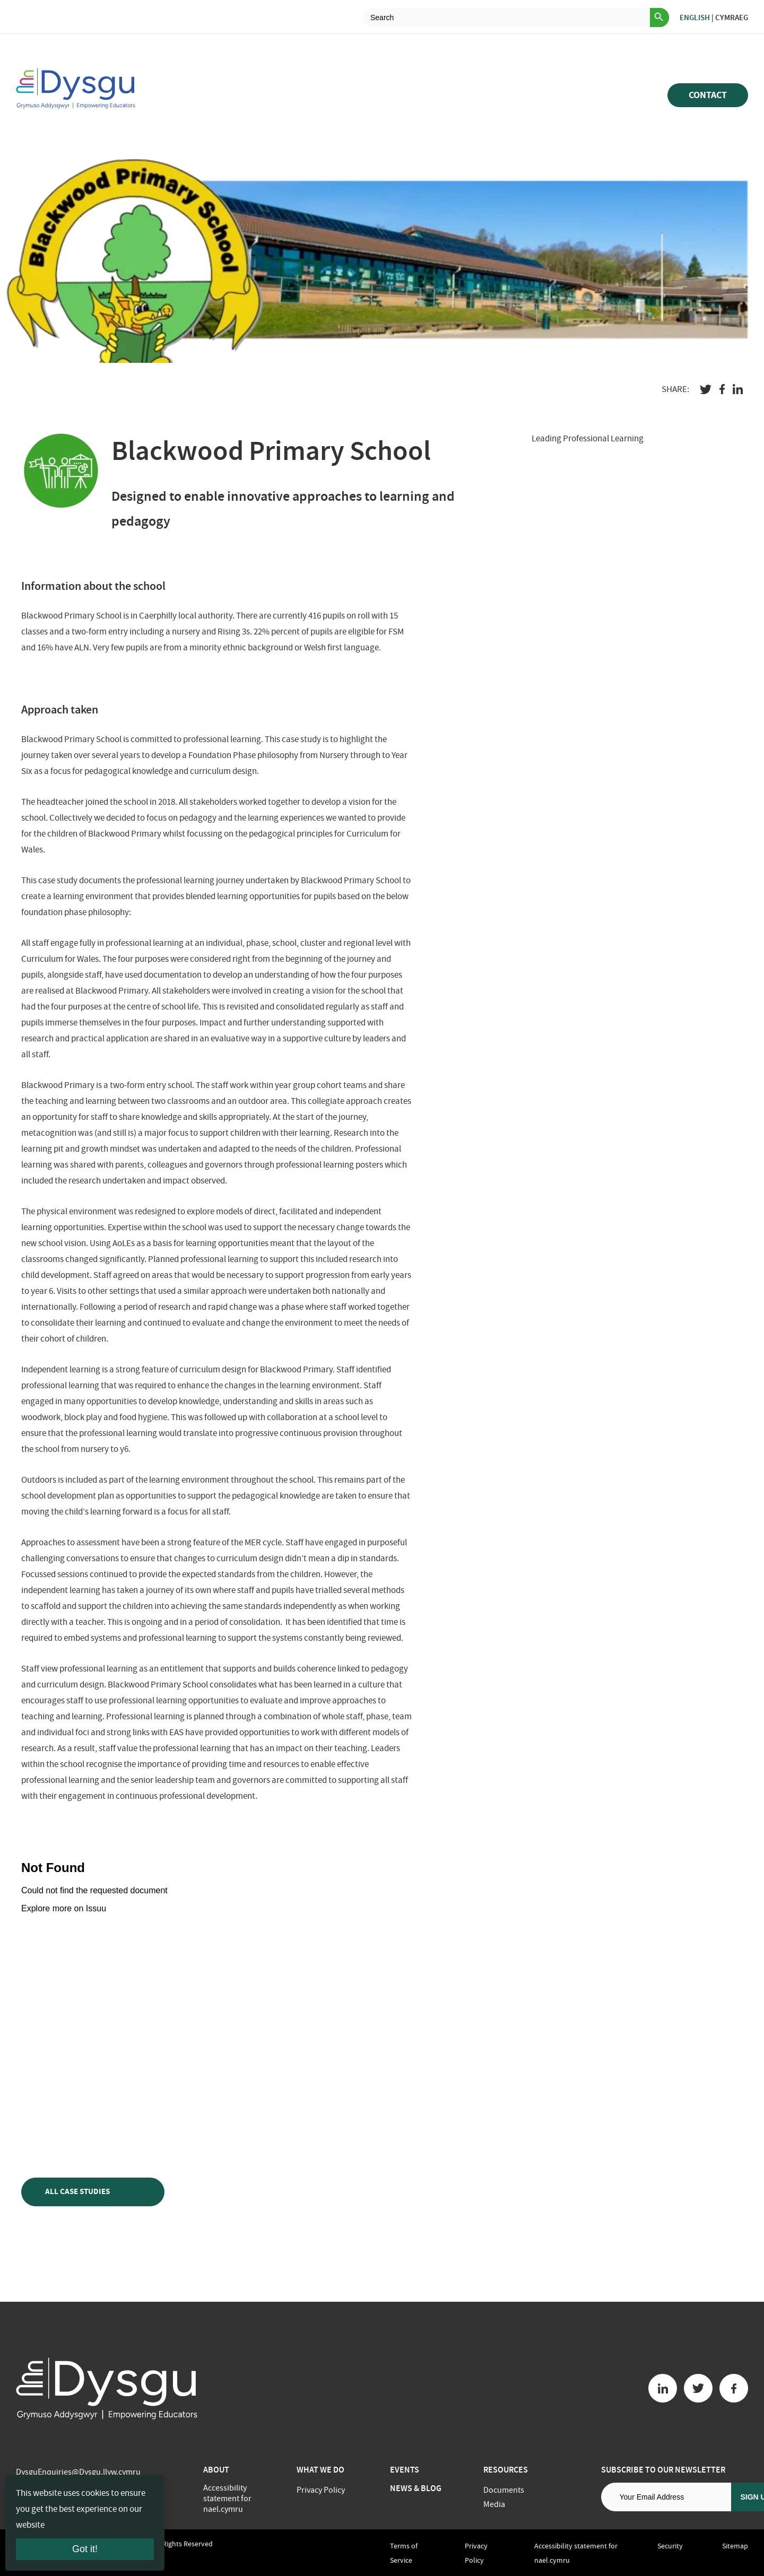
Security (670, 2546)
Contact (708, 95)
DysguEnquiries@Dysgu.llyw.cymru (78, 2472)
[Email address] (666, 2497)
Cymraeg (731, 17)
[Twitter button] (698, 2388)
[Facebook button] (733, 2388)
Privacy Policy (321, 2490)
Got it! (85, 2549)
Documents (503, 2490)
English (695, 17)
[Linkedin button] (662, 2388)
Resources (505, 2469)
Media (494, 2504)
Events (404, 2469)
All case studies (93, 2192)
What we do (320, 2469)
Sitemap (735, 2546)
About (216, 2469)
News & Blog (415, 2488)
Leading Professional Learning (588, 438)
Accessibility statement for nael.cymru (227, 2498)
